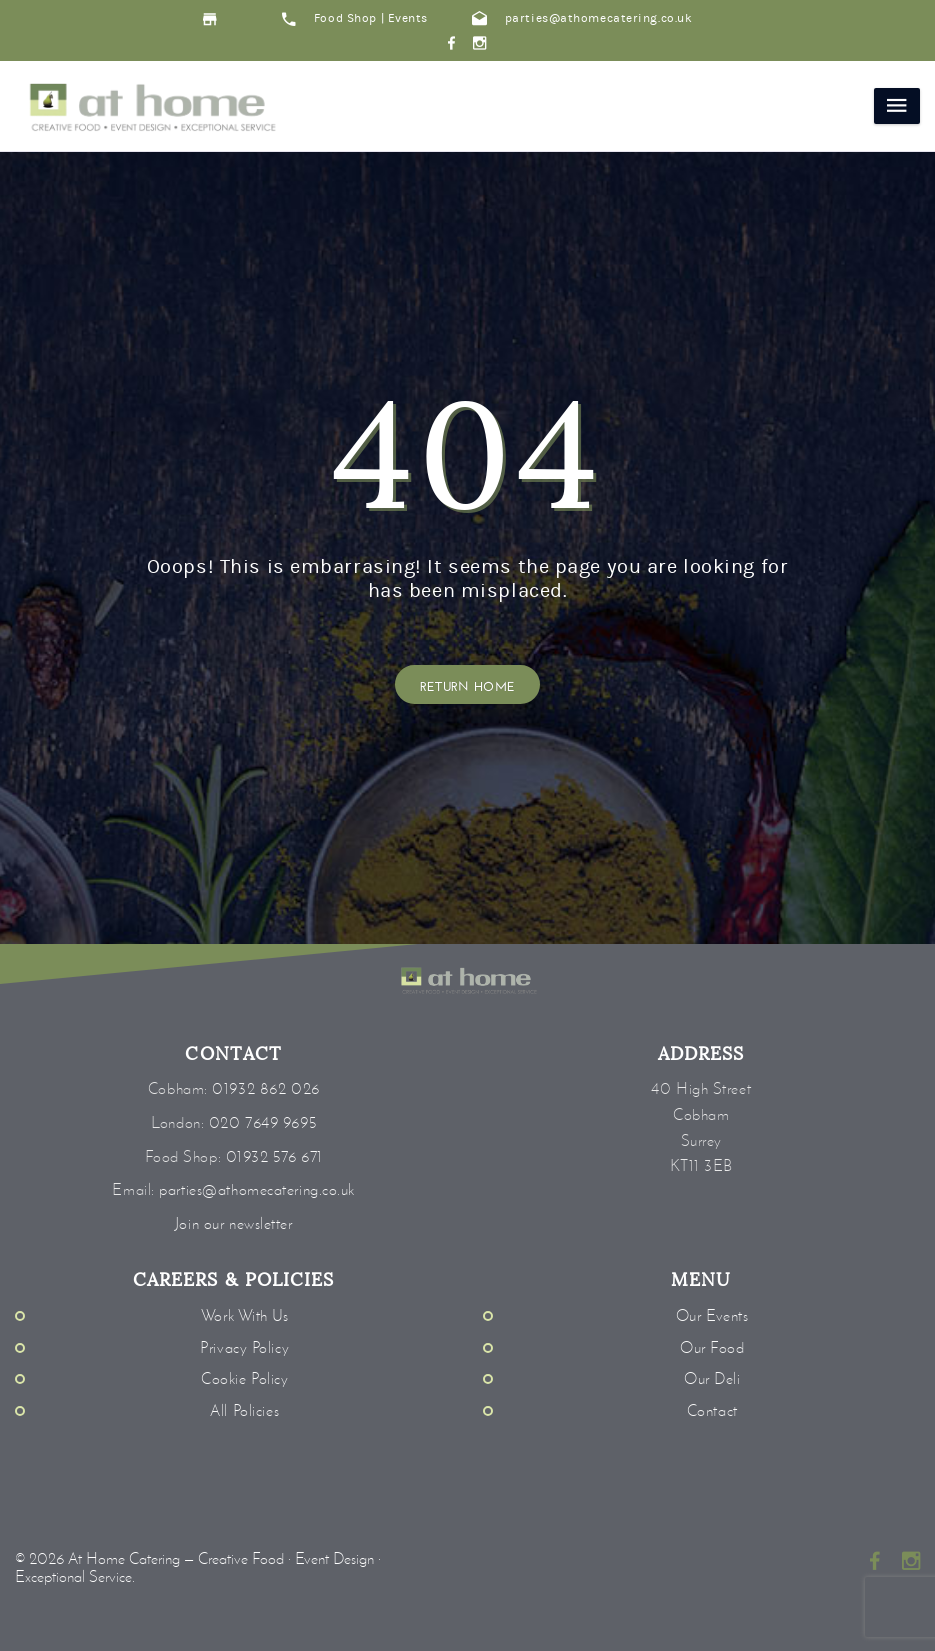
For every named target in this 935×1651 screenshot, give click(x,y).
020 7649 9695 (262, 1122)
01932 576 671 (274, 1156)
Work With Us (245, 1315)
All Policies (244, 1410)
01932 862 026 (265, 1088)
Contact (712, 1410)
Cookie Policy (244, 1378)
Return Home (468, 684)
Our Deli (712, 1378)
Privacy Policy (244, 1347)
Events (408, 18)
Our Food (712, 1347)
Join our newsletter (234, 1223)
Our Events (712, 1315)
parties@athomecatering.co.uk (582, 18)
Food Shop (345, 18)
